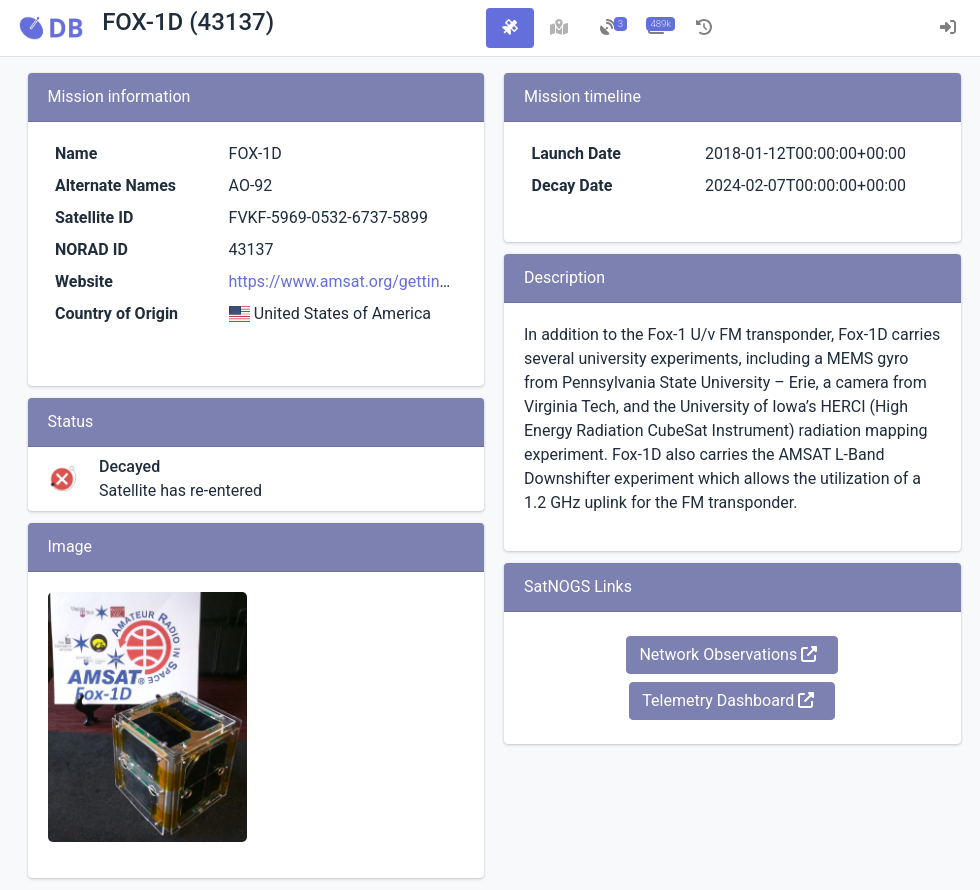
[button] (51, 28)
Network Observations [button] (728, 654)
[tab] (510, 28)
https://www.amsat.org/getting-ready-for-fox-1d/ (401, 281)
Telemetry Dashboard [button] (728, 700)
